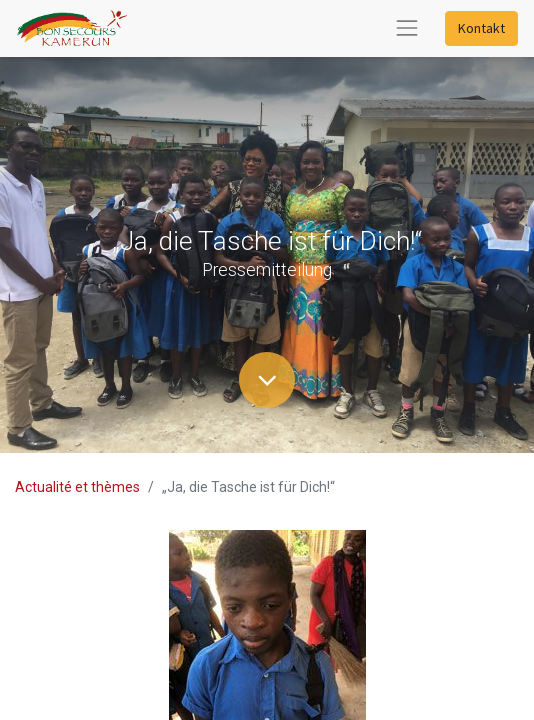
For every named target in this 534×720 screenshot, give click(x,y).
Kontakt (481, 28)
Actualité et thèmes (77, 487)
